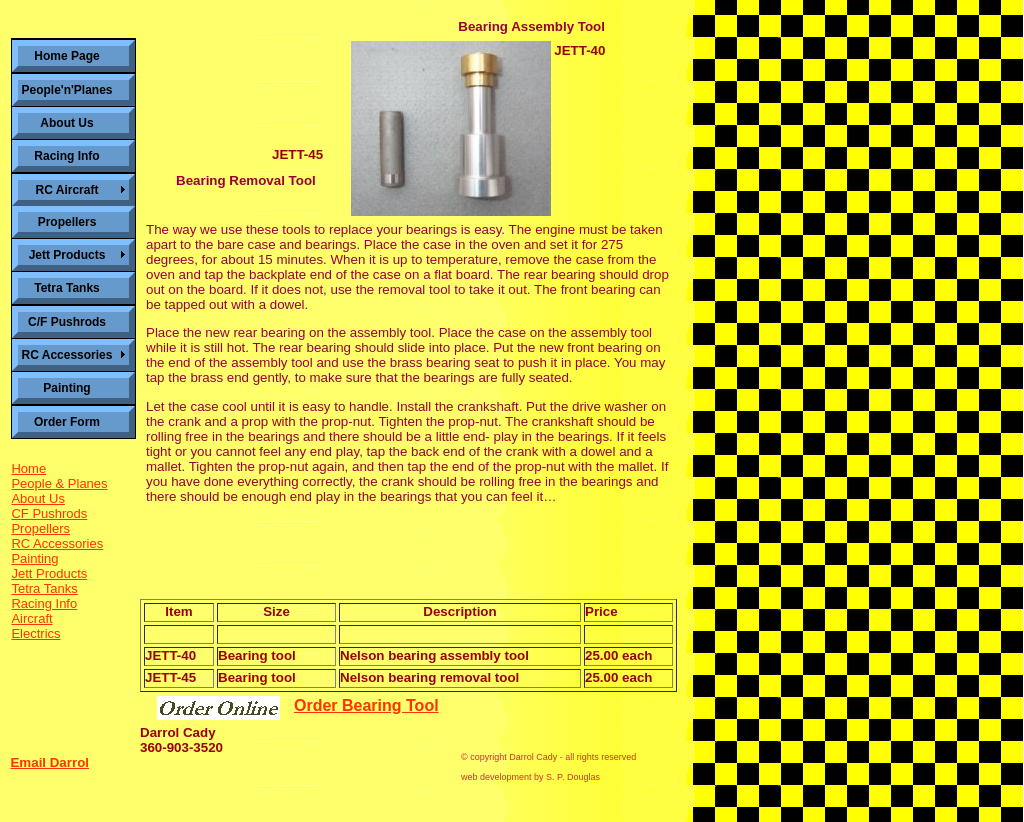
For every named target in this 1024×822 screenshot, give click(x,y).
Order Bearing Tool (366, 705)
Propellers (40, 528)
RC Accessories (57, 543)
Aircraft (31, 618)
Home (28, 468)
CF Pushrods (49, 513)
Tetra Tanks (44, 588)
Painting (34, 558)
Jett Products (49, 573)
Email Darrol (49, 762)
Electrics (35, 633)
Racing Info (44, 603)
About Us (37, 498)
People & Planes (59, 483)
